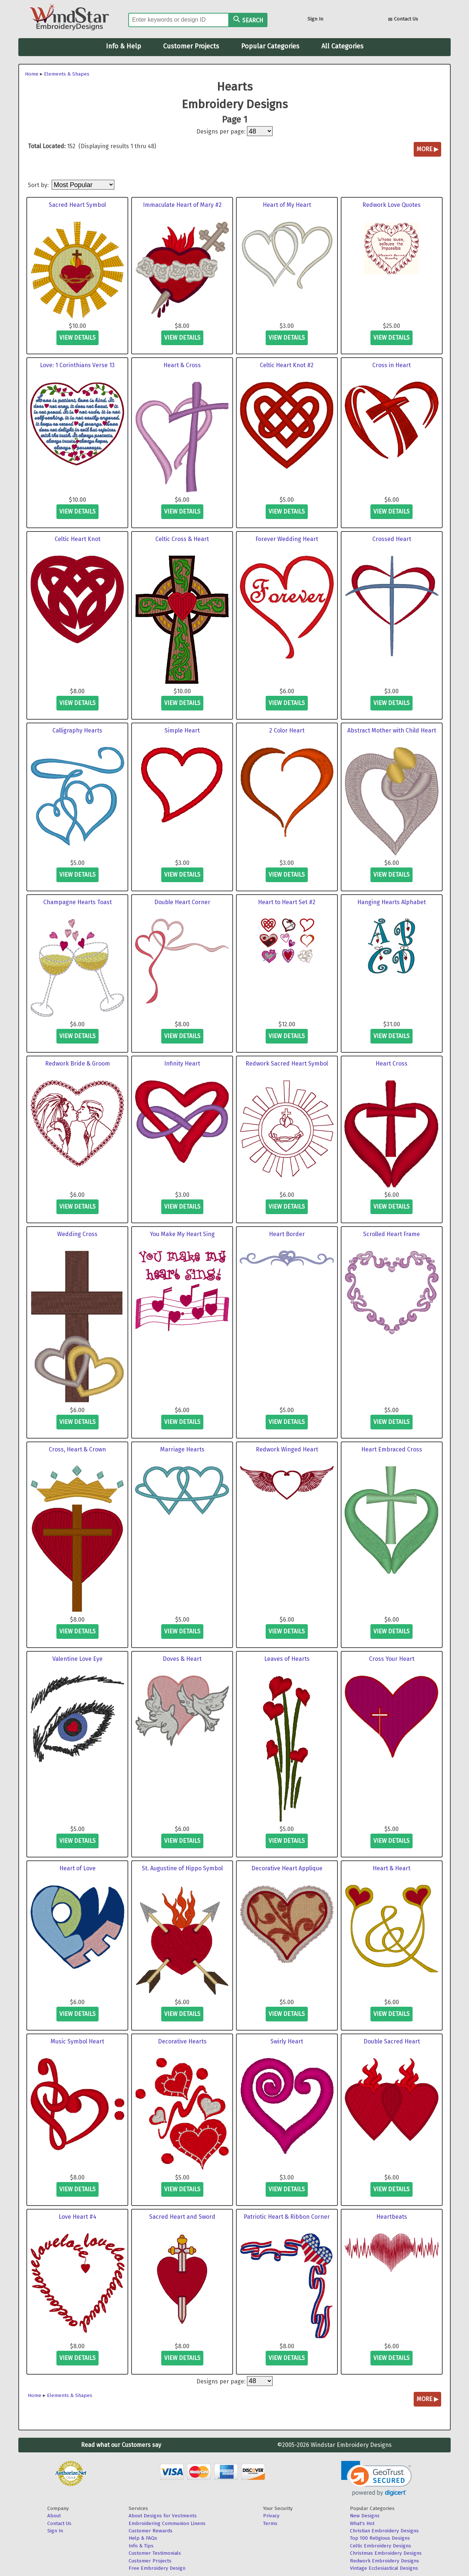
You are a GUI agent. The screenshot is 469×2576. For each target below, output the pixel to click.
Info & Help (123, 46)
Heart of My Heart (287, 204)
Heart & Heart (391, 1868)
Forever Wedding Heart (286, 539)
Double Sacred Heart (391, 2041)
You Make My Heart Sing (182, 1234)
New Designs (365, 2516)
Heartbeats (391, 2216)
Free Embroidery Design (157, 2568)
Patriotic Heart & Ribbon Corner (287, 2216)
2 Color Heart (286, 730)
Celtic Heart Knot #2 (287, 365)
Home (31, 74)
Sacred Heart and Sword (182, 2216)
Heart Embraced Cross (391, 1449)
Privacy (271, 2516)
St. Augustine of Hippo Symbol (182, 1868)
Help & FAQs (143, 2538)
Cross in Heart (391, 365)
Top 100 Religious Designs (380, 2538)
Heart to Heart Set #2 (286, 902)
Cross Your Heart (391, 1658)
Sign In (315, 19)
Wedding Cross (77, 1234)
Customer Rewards (151, 2531)
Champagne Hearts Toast (77, 902)
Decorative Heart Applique (286, 1868)
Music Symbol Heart (77, 2041)
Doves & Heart (182, 1658)
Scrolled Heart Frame (391, 1234)
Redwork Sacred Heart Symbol (286, 1063)
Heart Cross (391, 1063)
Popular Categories (270, 46)
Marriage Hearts (182, 1449)
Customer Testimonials (155, 2553)
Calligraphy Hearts (77, 730)
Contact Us (403, 19)
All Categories (342, 46)
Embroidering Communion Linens (167, 2523)
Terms (270, 2523)
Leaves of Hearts (287, 1658)
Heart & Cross (182, 365)
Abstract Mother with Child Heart (391, 730)
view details (77, 337)
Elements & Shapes (66, 74)
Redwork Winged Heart (287, 1449)
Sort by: (39, 185)
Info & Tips (141, 2546)
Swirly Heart (286, 2041)
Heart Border (287, 1234)
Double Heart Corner (182, 902)
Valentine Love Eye (77, 1658)
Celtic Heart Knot (77, 539)
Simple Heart (182, 730)
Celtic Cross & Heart (182, 539)
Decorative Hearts (182, 2041)
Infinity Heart (182, 1063)
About (54, 2516)
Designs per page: (220, 131)
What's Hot (362, 2523)
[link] (376, 2478)
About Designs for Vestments (163, 2516)
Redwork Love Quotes (391, 204)
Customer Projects (191, 46)
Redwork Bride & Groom (77, 1063)
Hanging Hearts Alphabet (391, 902)
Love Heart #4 (77, 2216)
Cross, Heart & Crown (77, 1449)
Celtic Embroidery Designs (380, 2546)
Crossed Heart (391, 539)
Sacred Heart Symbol (77, 204)
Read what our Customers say (121, 2444)
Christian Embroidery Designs (384, 2531)
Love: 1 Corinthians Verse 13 (77, 365)
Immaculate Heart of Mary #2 (182, 204)
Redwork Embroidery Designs (384, 2561)
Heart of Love (77, 1868)
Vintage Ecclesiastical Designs (384, 2568)
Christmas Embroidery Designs (386, 2553)
